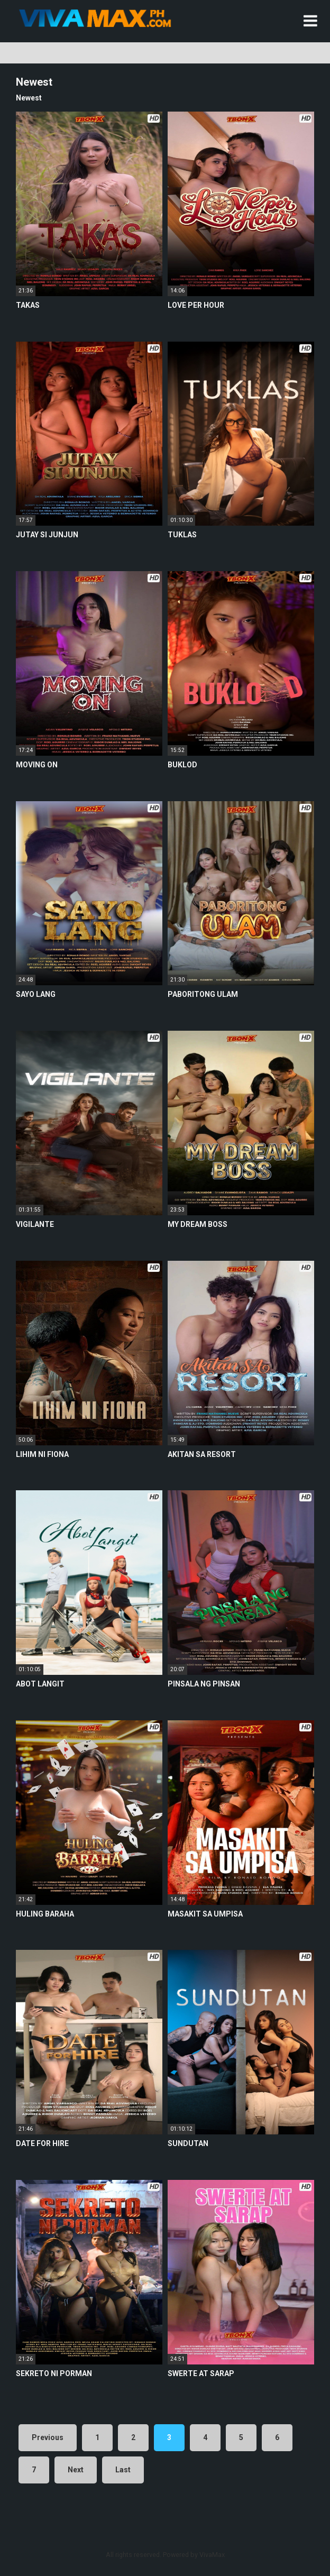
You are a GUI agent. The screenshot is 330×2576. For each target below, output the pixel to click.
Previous (47, 2437)
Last (123, 2469)
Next (76, 2469)
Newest (29, 98)
